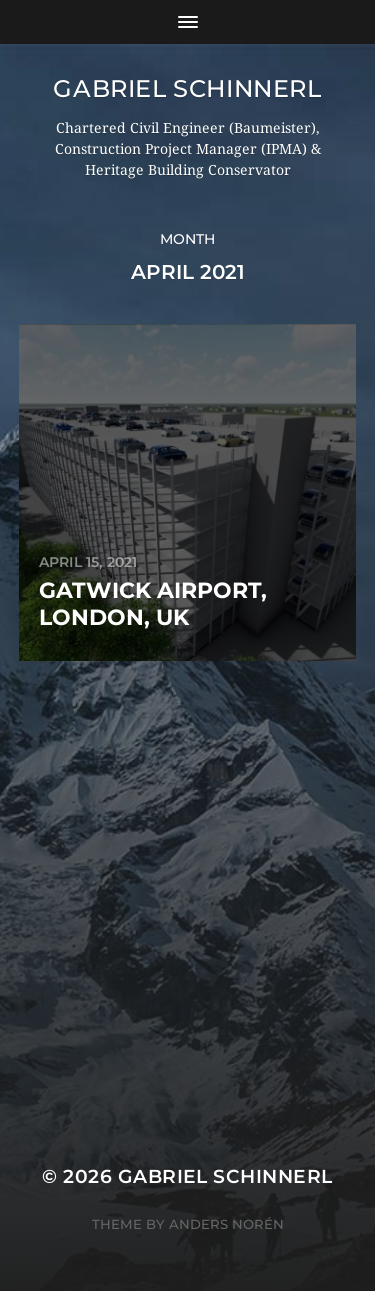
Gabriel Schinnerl (187, 88)
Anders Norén (226, 1224)
